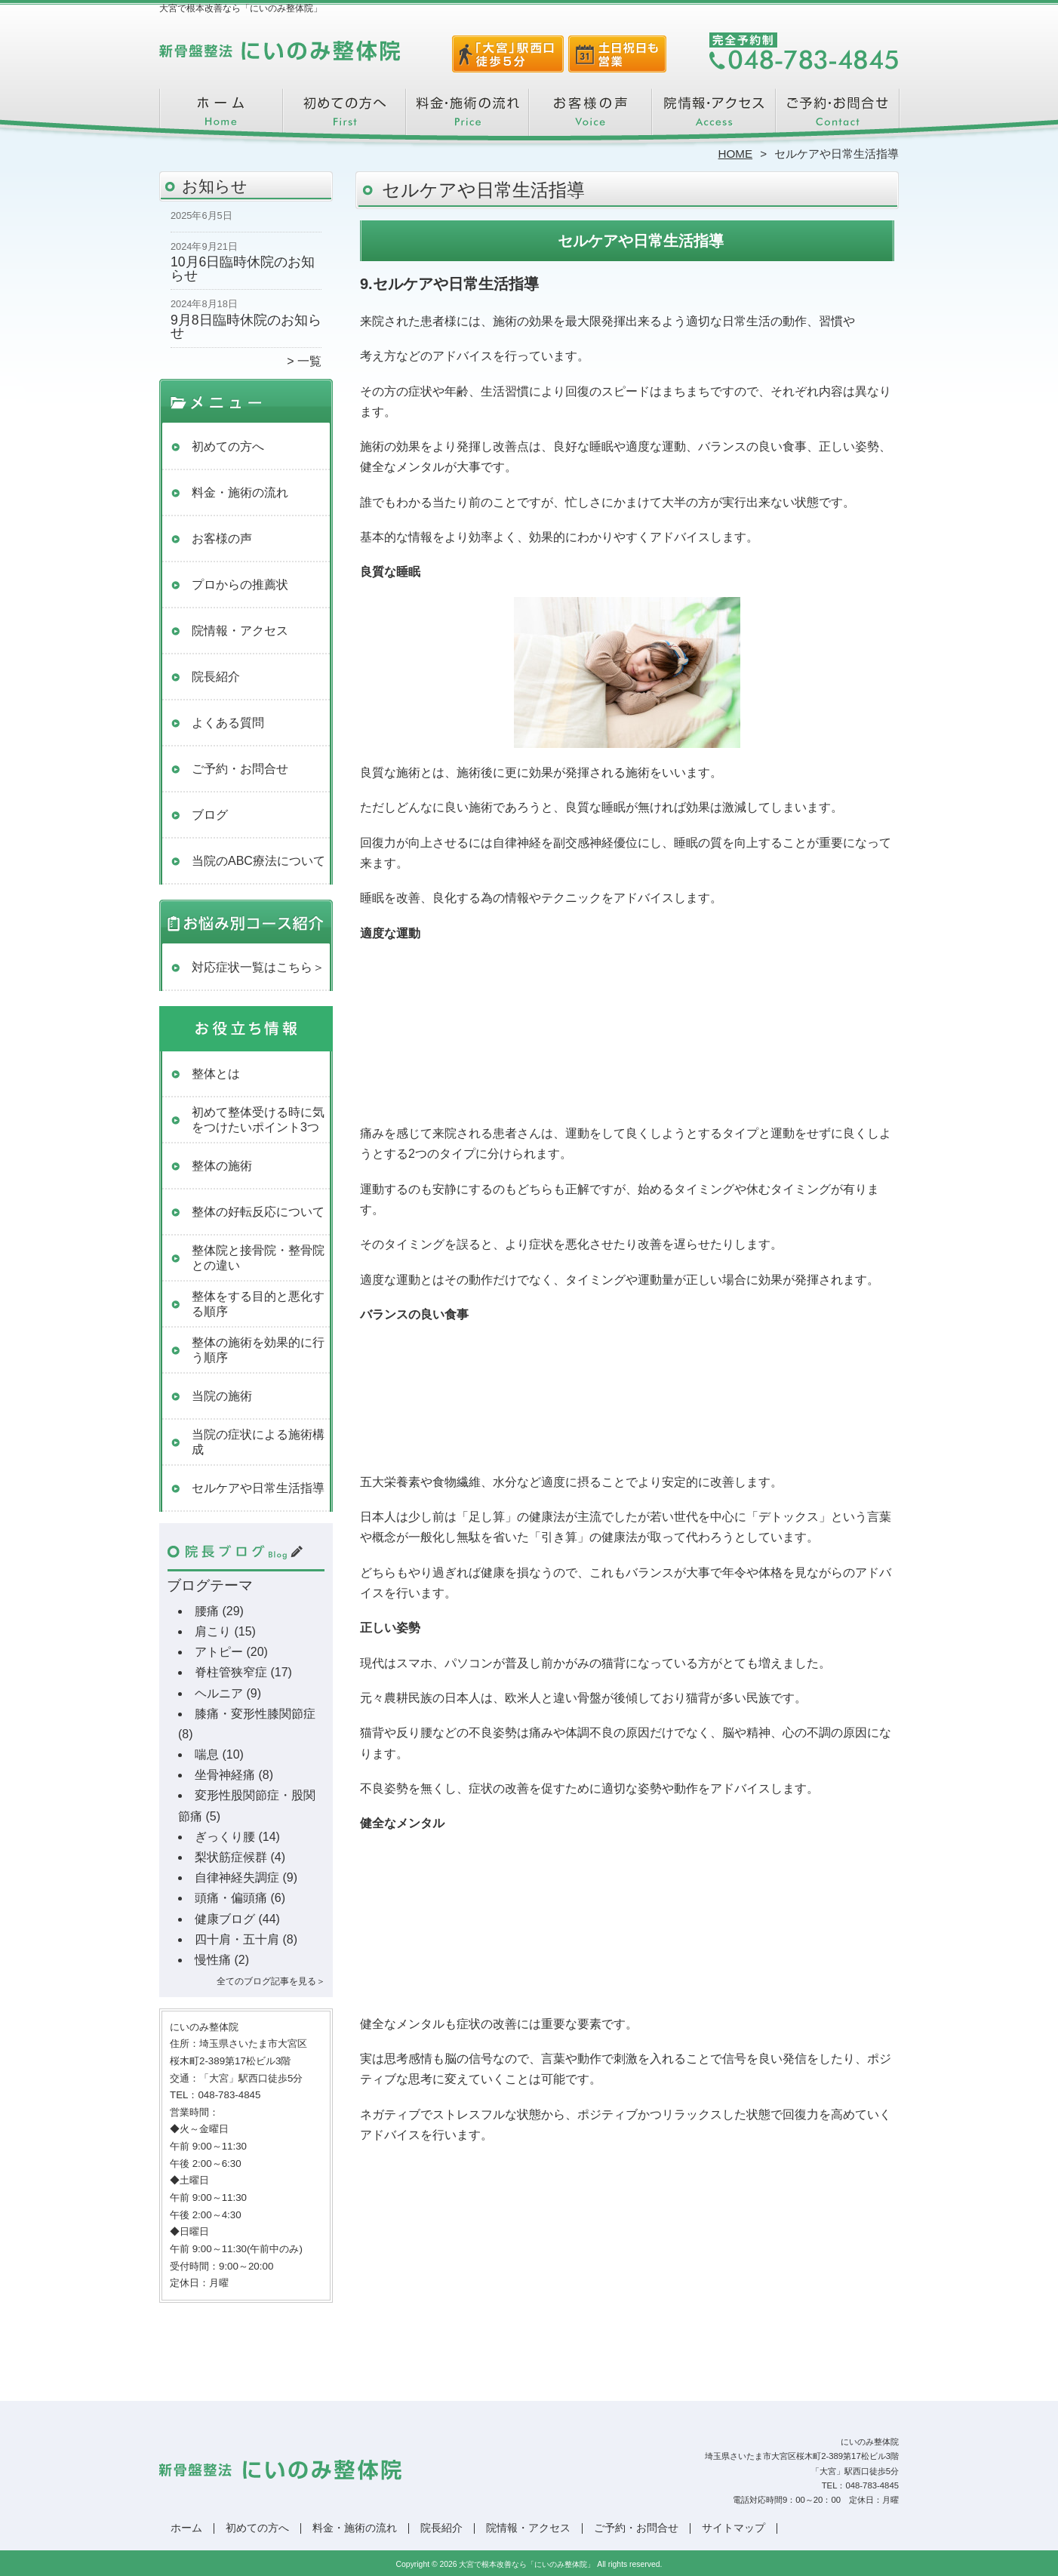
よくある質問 (228, 722)
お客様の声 (590, 118)
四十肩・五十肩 (237, 1939)
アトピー (219, 1651)
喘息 (207, 1754)
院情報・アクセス (713, 118)
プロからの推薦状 (240, 584)
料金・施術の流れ (467, 118)
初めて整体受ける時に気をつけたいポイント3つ (258, 1120)
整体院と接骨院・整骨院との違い (258, 1258)
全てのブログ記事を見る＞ (271, 1981)
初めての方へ (344, 118)
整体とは (216, 1073)
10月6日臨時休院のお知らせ (243, 268)
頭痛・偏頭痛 (231, 1897)
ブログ (210, 814)
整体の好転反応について (258, 1211)
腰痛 (207, 1611)
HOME (735, 153)
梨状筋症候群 (231, 1857)
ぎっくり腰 (225, 1836)
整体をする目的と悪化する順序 (258, 1304)
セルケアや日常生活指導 (258, 1488)
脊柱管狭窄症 (231, 1672)
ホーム (221, 118)
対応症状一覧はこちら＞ (258, 967)
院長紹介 (216, 676)
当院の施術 (222, 1396)
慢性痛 (213, 1959)
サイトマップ (733, 2528)
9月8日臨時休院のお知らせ (246, 326)
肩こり (213, 1631)
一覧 (309, 361)
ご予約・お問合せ (837, 118)
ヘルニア (219, 1693)
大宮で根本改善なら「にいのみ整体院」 (527, 2564)
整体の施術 (222, 1165)
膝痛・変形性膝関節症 (255, 1713)
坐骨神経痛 (225, 1774)
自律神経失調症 (237, 1877)
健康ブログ (225, 1919)
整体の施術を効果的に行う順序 (258, 1350)
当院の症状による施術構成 (258, 1442)
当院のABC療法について (258, 860)
